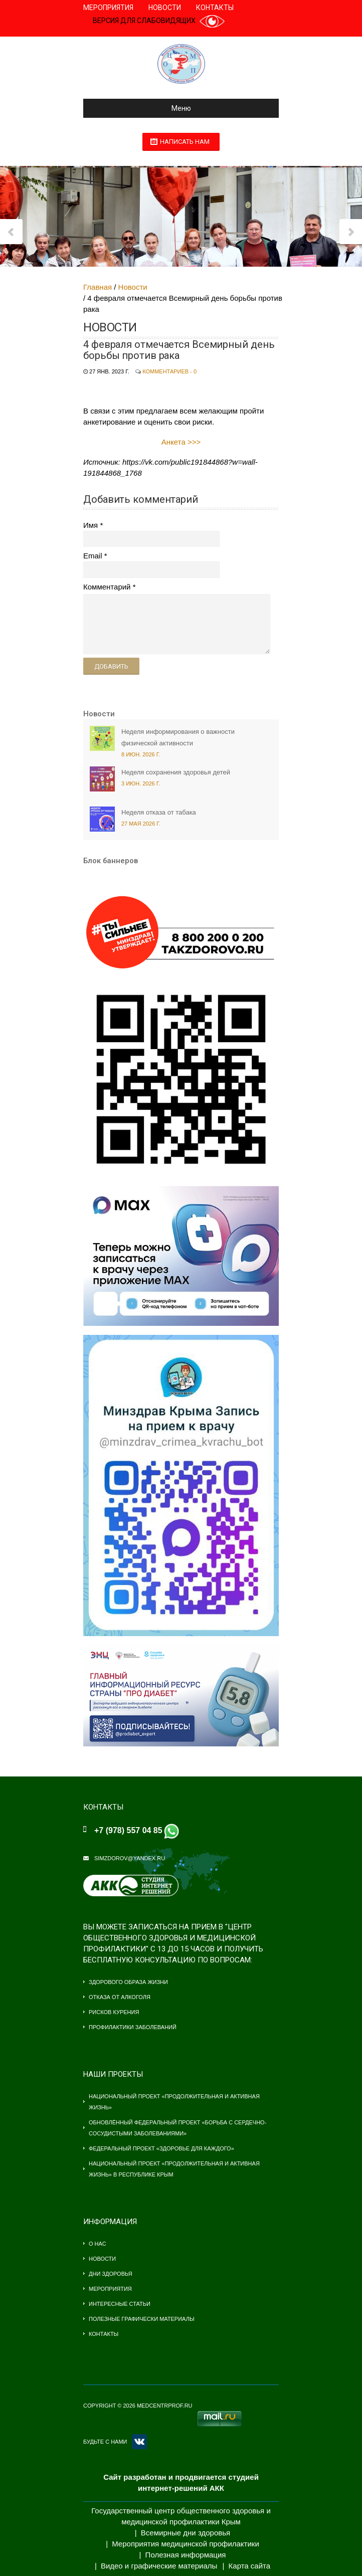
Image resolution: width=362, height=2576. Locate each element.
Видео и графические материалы (159, 2565)
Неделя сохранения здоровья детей (175, 772)
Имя (90, 525)
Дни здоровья (110, 2274)
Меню (141, 108)
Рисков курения (114, 2012)
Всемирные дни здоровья (185, 2532)
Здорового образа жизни (128, 1982)
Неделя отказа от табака (158, 812)
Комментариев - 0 (169, 371)
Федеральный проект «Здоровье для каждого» (161, 2148)
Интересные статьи (119, 2304)
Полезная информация (185, 2554)
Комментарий (106, 586)
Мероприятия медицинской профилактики (185, 2543)
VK (139, 2441)
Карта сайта (250, 2565)
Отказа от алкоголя (119, 1997)
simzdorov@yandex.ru (129, 1858)
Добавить (111, 666)
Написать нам (185, 141)
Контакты (215, 8)
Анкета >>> (181, 442)
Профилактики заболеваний (132, 2027)
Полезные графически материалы (142, 2319)
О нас (97, 2244)
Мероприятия (108, 8)
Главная (97, 287)
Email (92, 555)
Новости (164, 8)
